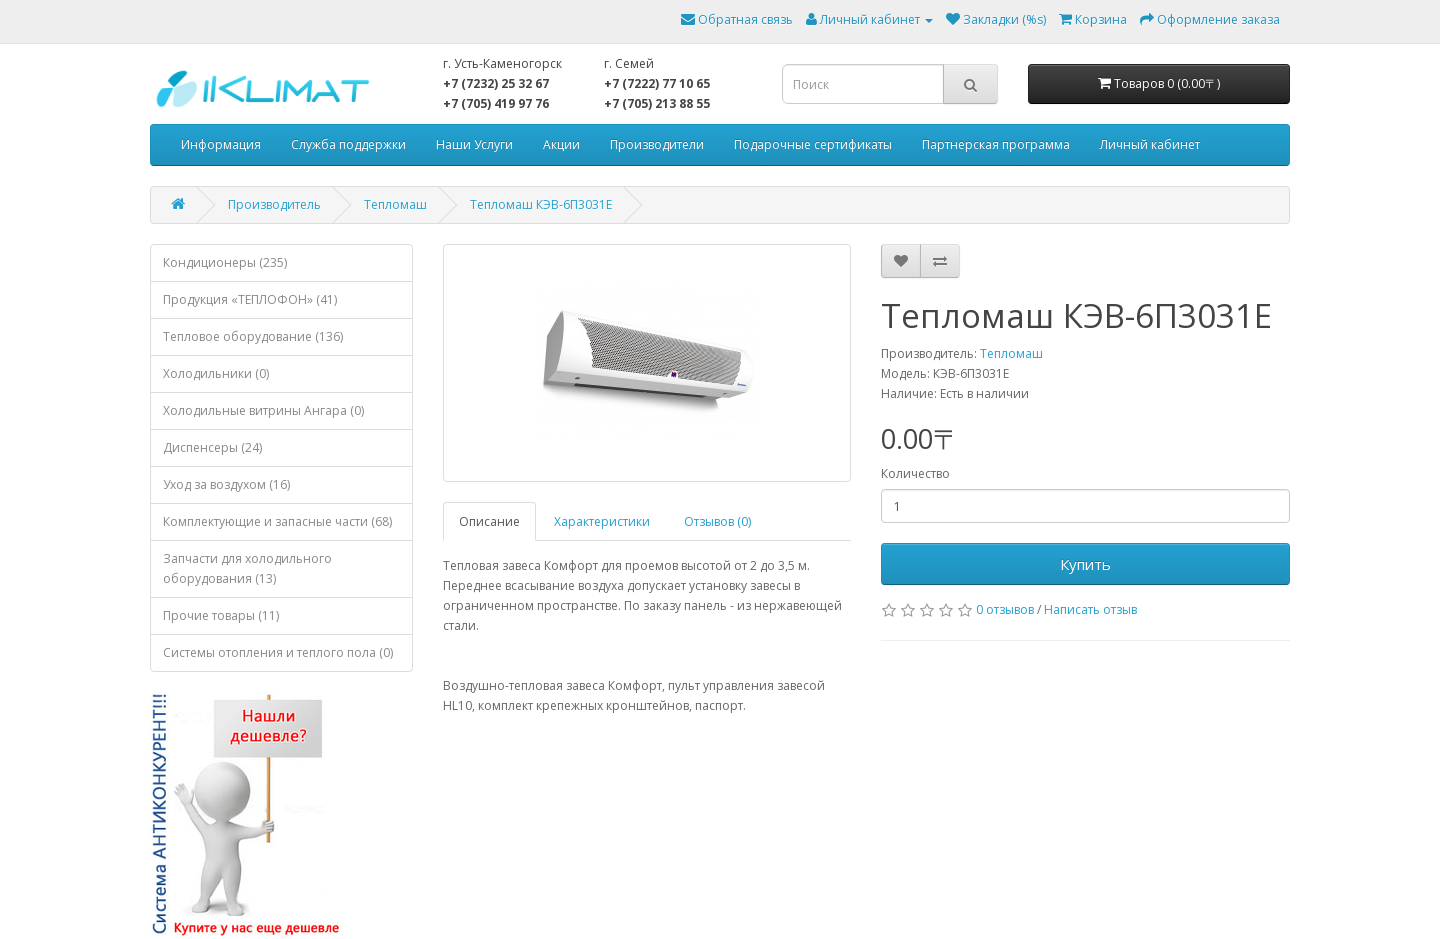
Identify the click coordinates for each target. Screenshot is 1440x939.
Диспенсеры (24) (212, 447)
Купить (1085, 564)
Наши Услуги (474, 144)
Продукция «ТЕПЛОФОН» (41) (250, 299)
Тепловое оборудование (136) (253, 336)
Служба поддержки (348, 144)
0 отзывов (1005, 609)
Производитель (274, 204)
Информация (221, 144)
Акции (561, 144)
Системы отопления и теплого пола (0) (278, 652)
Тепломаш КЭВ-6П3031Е (541, 204)
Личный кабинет (1150, 144)
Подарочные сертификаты (813, 144)
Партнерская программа (996, 144)
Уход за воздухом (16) (226, 484)
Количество (915, 473)
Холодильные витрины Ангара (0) (263, 410)
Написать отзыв (1090, 609)
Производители (657, 144)
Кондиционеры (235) (225, 262)
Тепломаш (395, 204)
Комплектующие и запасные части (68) (277, 521)
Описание (489, 521)
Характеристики (602, 521)
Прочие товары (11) (221, 615)
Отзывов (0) (717, 521)
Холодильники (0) (216, 373)
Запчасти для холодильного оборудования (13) (247, 568)
